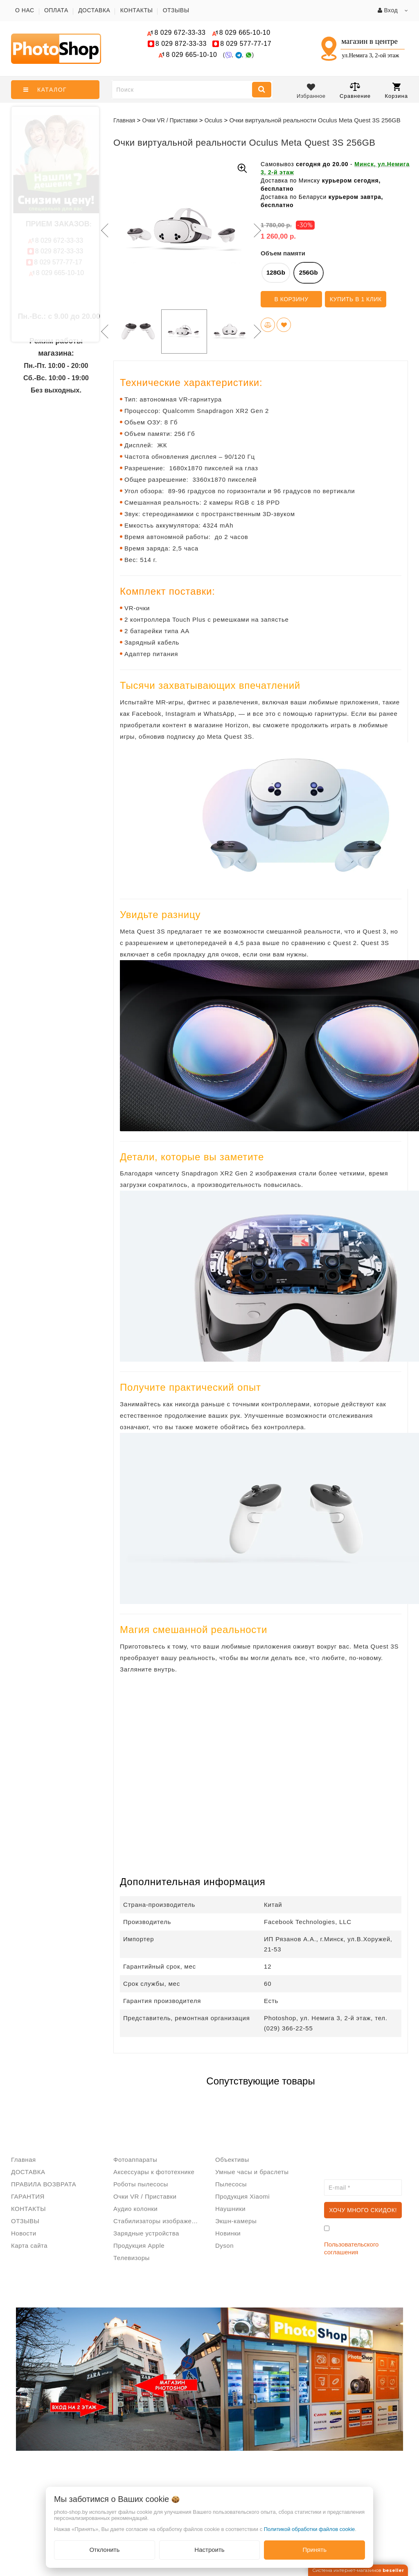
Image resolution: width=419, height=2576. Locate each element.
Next (256, 230)
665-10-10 (246, 32)
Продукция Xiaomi (242, 2196)
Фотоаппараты (135, 2159)
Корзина (396, 91)
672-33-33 (179, 32)
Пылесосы (231, 2184)
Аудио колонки (135, 2208)
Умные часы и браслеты (251, 2171)
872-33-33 (181, 43)
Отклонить (104, 2549)
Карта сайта (29, 2245)
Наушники (230, 2208)
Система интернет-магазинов (358, 2570)
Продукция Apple (138, 2245)
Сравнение (355, 90)
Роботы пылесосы (140, 2184)
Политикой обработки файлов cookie (309, 2529)
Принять (314, 2549)
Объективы (232, 2159)
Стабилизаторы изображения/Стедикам (158, 2220)
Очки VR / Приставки (144, 2196)
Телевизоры (131, 2257)
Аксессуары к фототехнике (153, 2171)
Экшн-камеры (236, 2220)
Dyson (224, 2245)
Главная (124, 120)
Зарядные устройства (146, 2233)
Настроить (209, 2549)
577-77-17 (245, 43)
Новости (23, 2233)
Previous (103, 230)
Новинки (228, 2233)
